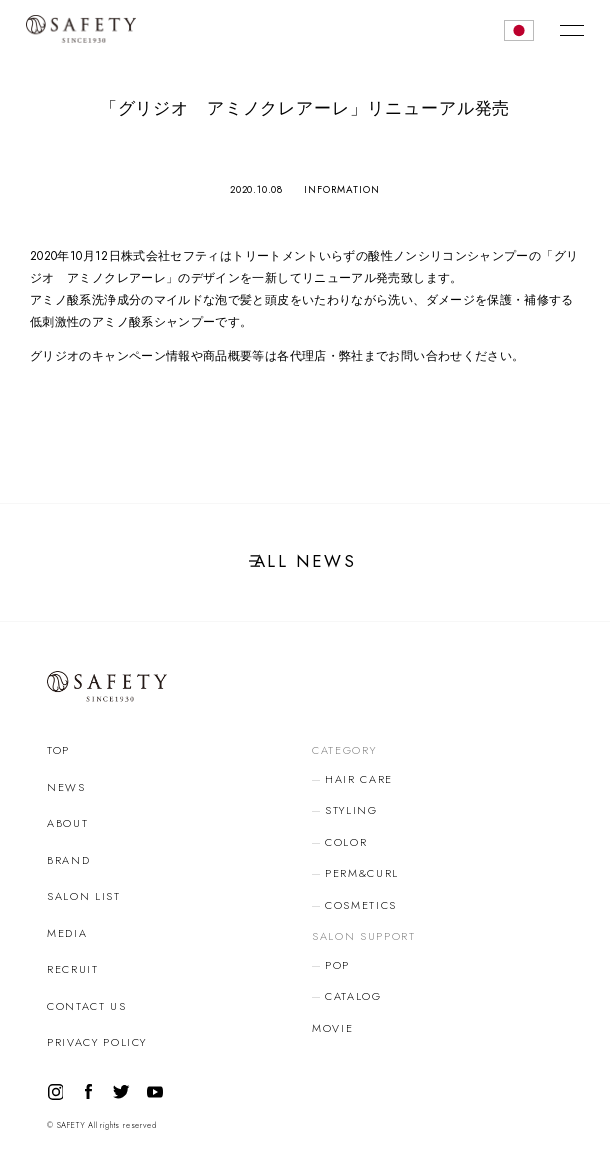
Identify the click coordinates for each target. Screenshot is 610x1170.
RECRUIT (73, 969)
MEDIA (67, 933)
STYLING (351, 810)
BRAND (68, 860)
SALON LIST (84, 896)
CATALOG (353, 996)
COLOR (346, 842)
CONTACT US (87, 1006)
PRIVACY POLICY (97, 1042)
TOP (58, 750)
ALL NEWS (305, 561)
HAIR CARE (359, 779)
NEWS (66, 787)
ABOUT (67, 823)
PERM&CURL (362, 873)
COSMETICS (361, 905)
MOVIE (332, 1028)
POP (337, 965)
